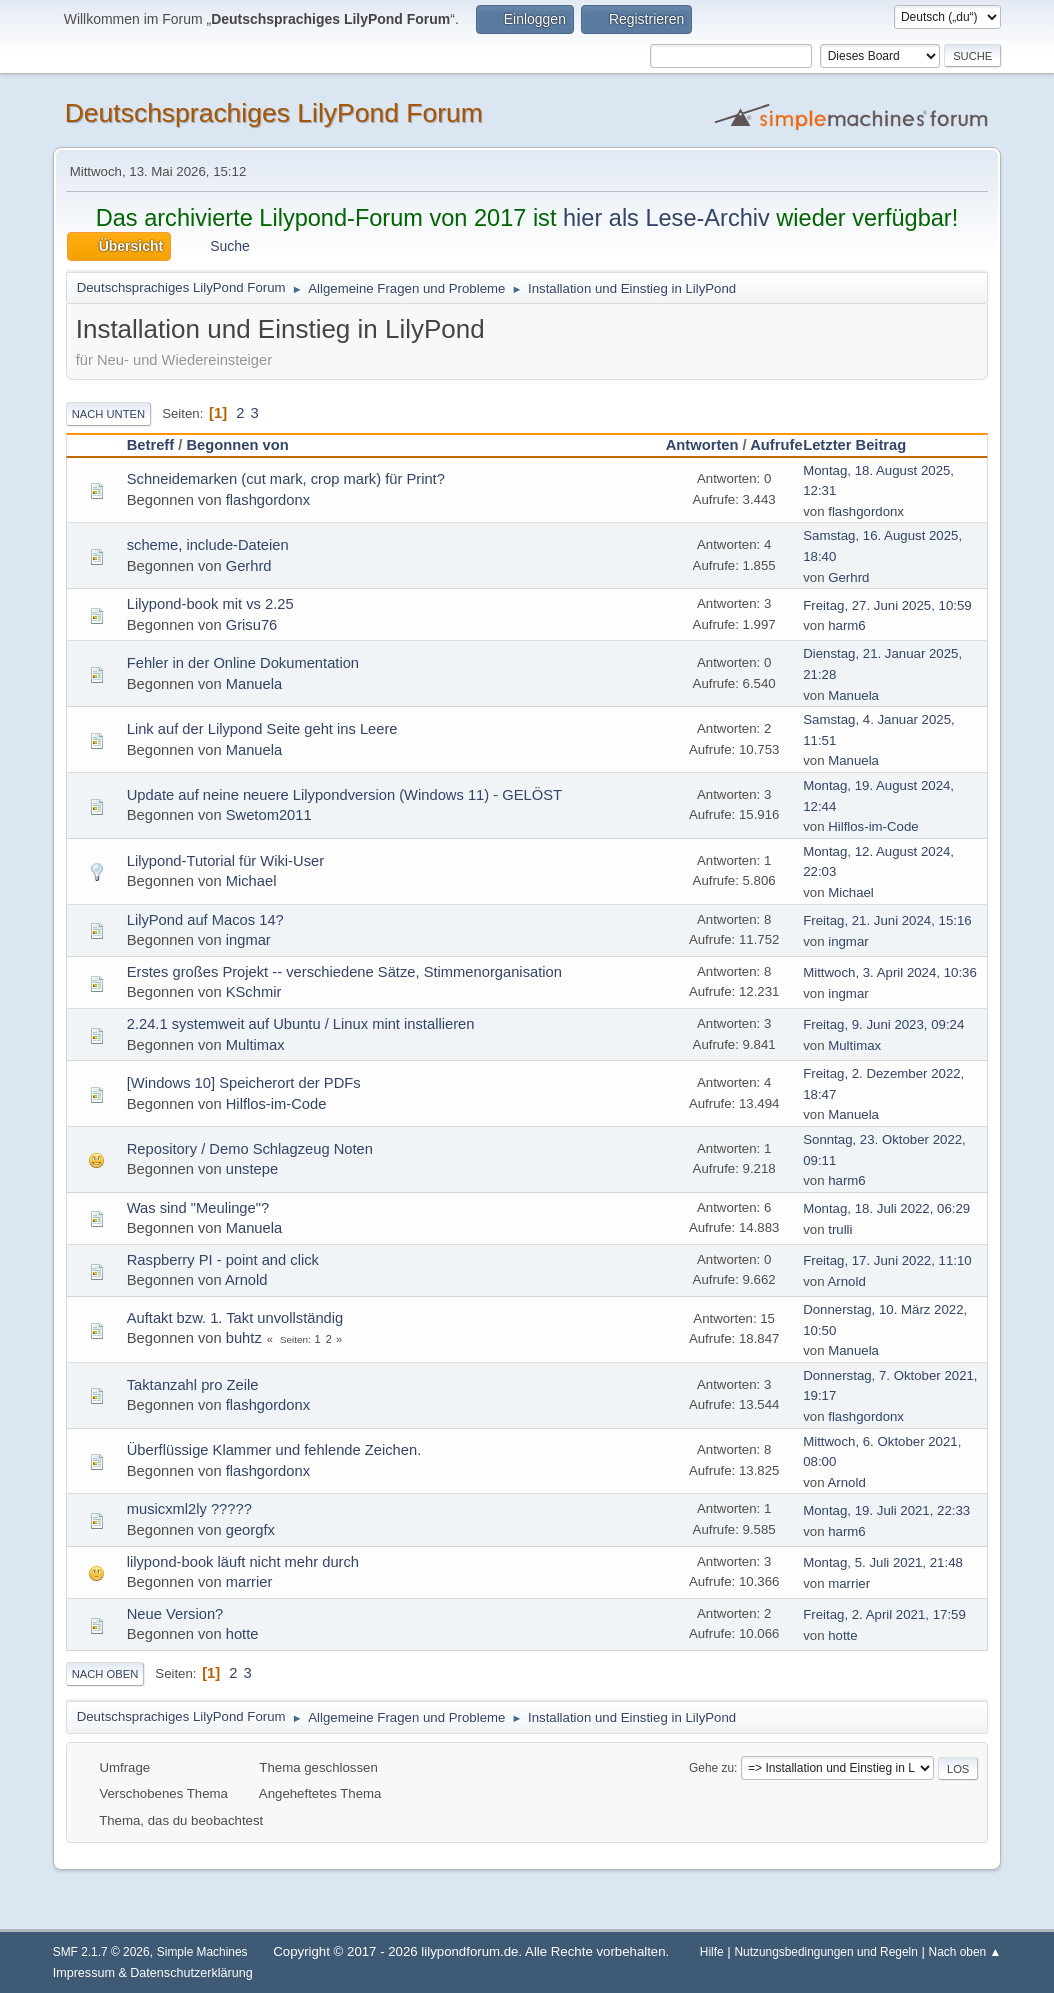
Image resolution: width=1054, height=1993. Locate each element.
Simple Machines (202, 1952)
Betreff (150, 445)
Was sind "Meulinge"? (198, 1208)
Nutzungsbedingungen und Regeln (825, 1952)
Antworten (702, 445)
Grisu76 (252, 625)
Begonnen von (237, 445)
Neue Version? (175, 1614)
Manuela (254, 684)
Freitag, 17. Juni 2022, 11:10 (887, 1260)
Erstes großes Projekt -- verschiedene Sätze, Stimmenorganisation (344, 972)
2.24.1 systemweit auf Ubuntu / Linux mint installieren (301, 1024)
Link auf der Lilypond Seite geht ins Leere (262, 729)
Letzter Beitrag (863, 445)
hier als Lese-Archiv (666, 218)
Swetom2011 (269, 815)
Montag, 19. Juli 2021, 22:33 (886, 1510)
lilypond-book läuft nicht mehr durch (243, 1562)
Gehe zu (711, 1768)
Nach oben (105, 1674)
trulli (840, 1229)
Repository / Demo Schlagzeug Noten (250, 1149)
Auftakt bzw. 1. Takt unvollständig (235, 1318)
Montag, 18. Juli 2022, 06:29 (886, 1208)
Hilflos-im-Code (873, 826)
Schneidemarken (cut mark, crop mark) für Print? (286, 479)
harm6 (847, 625)
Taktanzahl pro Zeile (193, 1385)
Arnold (246, 1280)
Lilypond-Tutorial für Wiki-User (225, 861)
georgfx (250, 1530)
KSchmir (254, 992)
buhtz (244, 1338)
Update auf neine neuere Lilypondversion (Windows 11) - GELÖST (344, 795)
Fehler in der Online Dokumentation (243, 663)
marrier (249, 1582)
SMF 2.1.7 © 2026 (101, 1952)
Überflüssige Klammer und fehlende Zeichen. (274, 1450)
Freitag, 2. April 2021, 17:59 (884, 1614)
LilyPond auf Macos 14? (205, 920)
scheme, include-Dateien (208, 545)
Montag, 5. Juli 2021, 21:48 (883, 1562)
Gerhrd (249, 566)
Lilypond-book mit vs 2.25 (210, 604)
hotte (242, 1634)
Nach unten (108, 414)
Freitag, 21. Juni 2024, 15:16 (887, 920)
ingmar (248, 940)
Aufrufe (776, 445)
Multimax (255, 1045)
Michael (251, 881)
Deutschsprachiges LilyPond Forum (274, 113)
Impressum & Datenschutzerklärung (153, 1973)
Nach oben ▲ (965, 1952)
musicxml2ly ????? (189, 1509)
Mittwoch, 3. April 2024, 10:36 (890, 972)
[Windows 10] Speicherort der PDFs (244, 1083)
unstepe (252, 1169)
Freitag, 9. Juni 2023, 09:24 (883, 1024)
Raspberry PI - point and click (223, 1260)
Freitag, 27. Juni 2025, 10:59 (887, 605)
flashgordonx (268, 500)
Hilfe (712, 1952)
